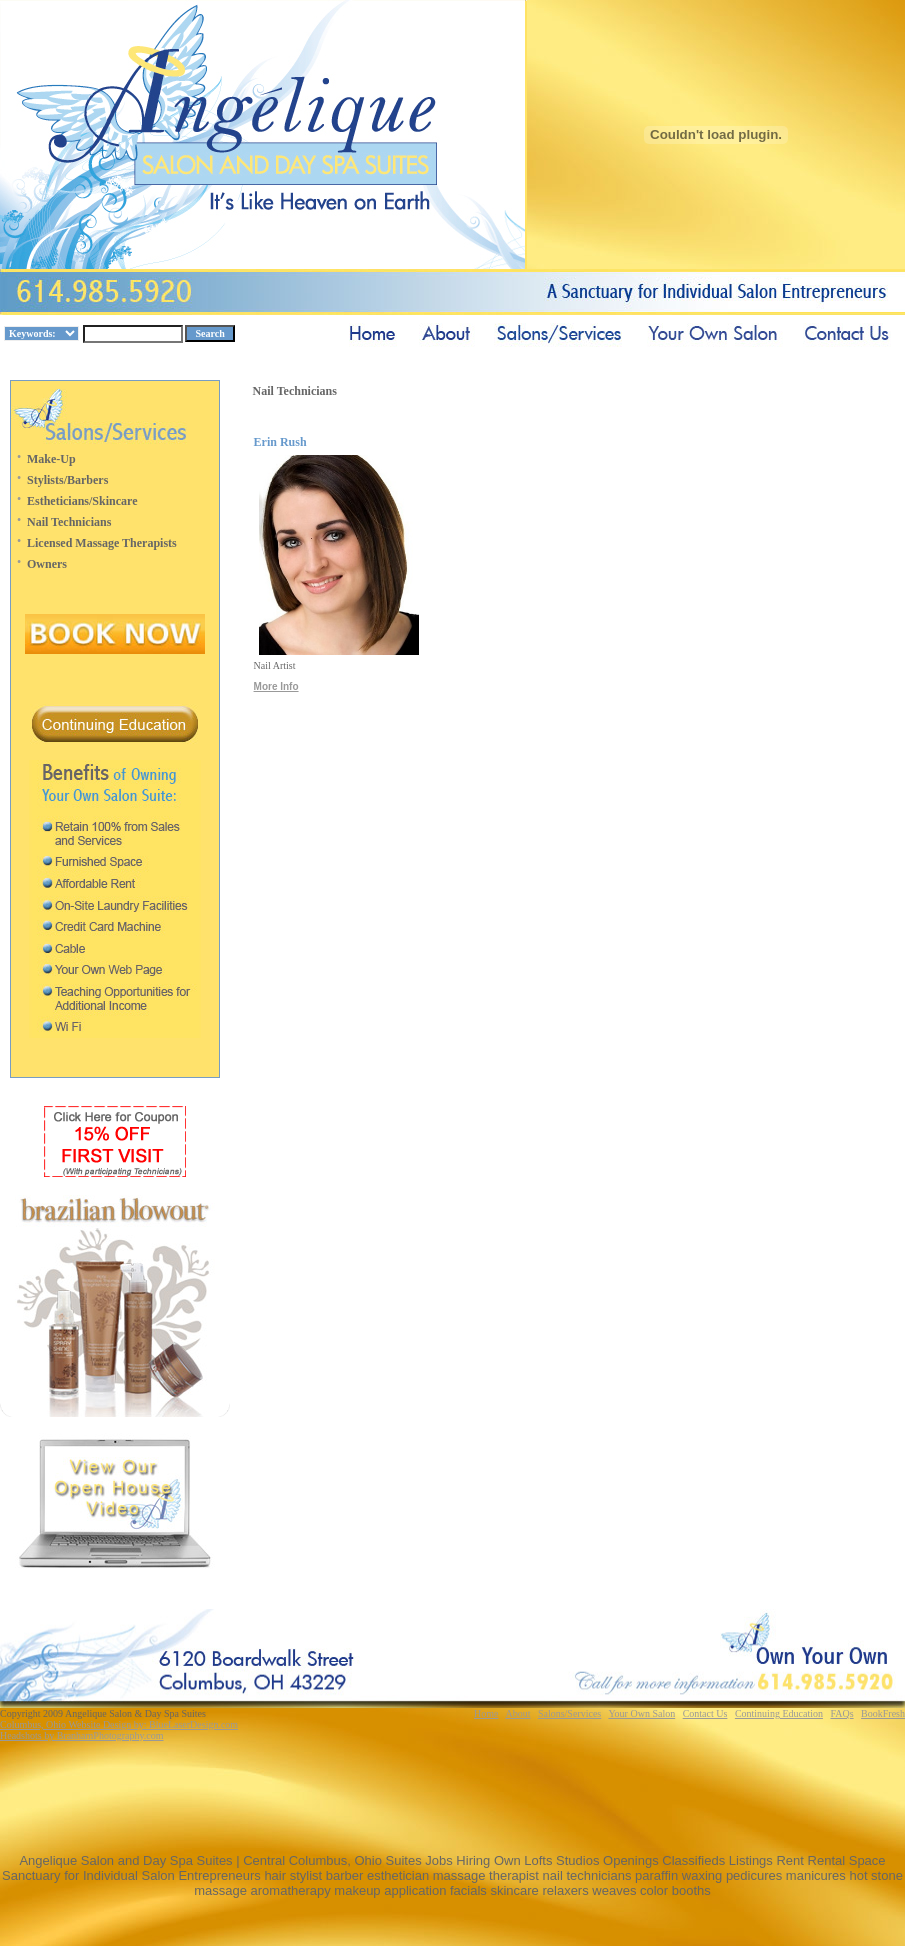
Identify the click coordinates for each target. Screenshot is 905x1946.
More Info (276, 686)
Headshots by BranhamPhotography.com (82, 1735)
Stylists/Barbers (67, 480)
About (517, 1713)
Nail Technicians (69, 522)
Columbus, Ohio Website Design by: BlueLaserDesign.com (119, 1724)
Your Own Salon (641, 1713)
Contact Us (705, 1713)
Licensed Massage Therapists (102, 543)
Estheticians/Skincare (82, 501)
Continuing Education (779, 1713)
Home (486, 1713)
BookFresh (883, 1713)
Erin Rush (280, 442)
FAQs (841, 1713)
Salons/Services (569, 1713)
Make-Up (51, 459)
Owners (47, 564)
